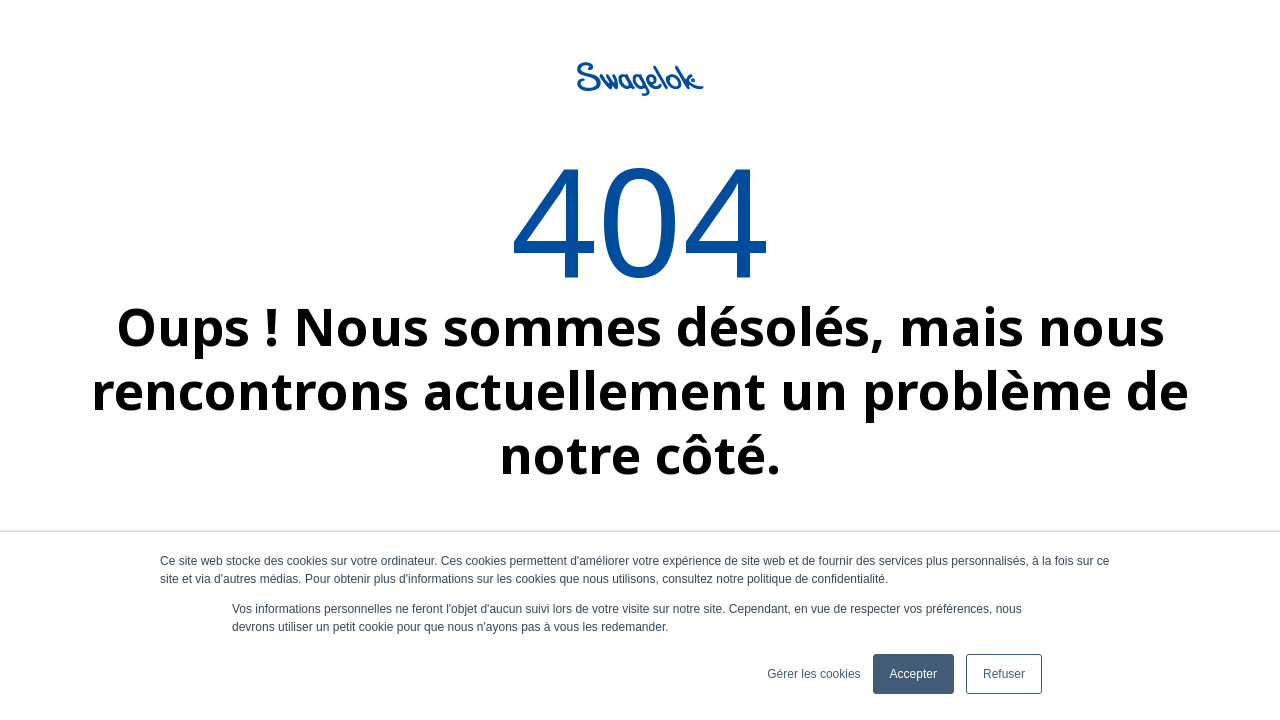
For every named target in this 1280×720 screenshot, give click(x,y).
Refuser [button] (1004, 674)
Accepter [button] (913, 674)
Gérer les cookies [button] (813, 674)
